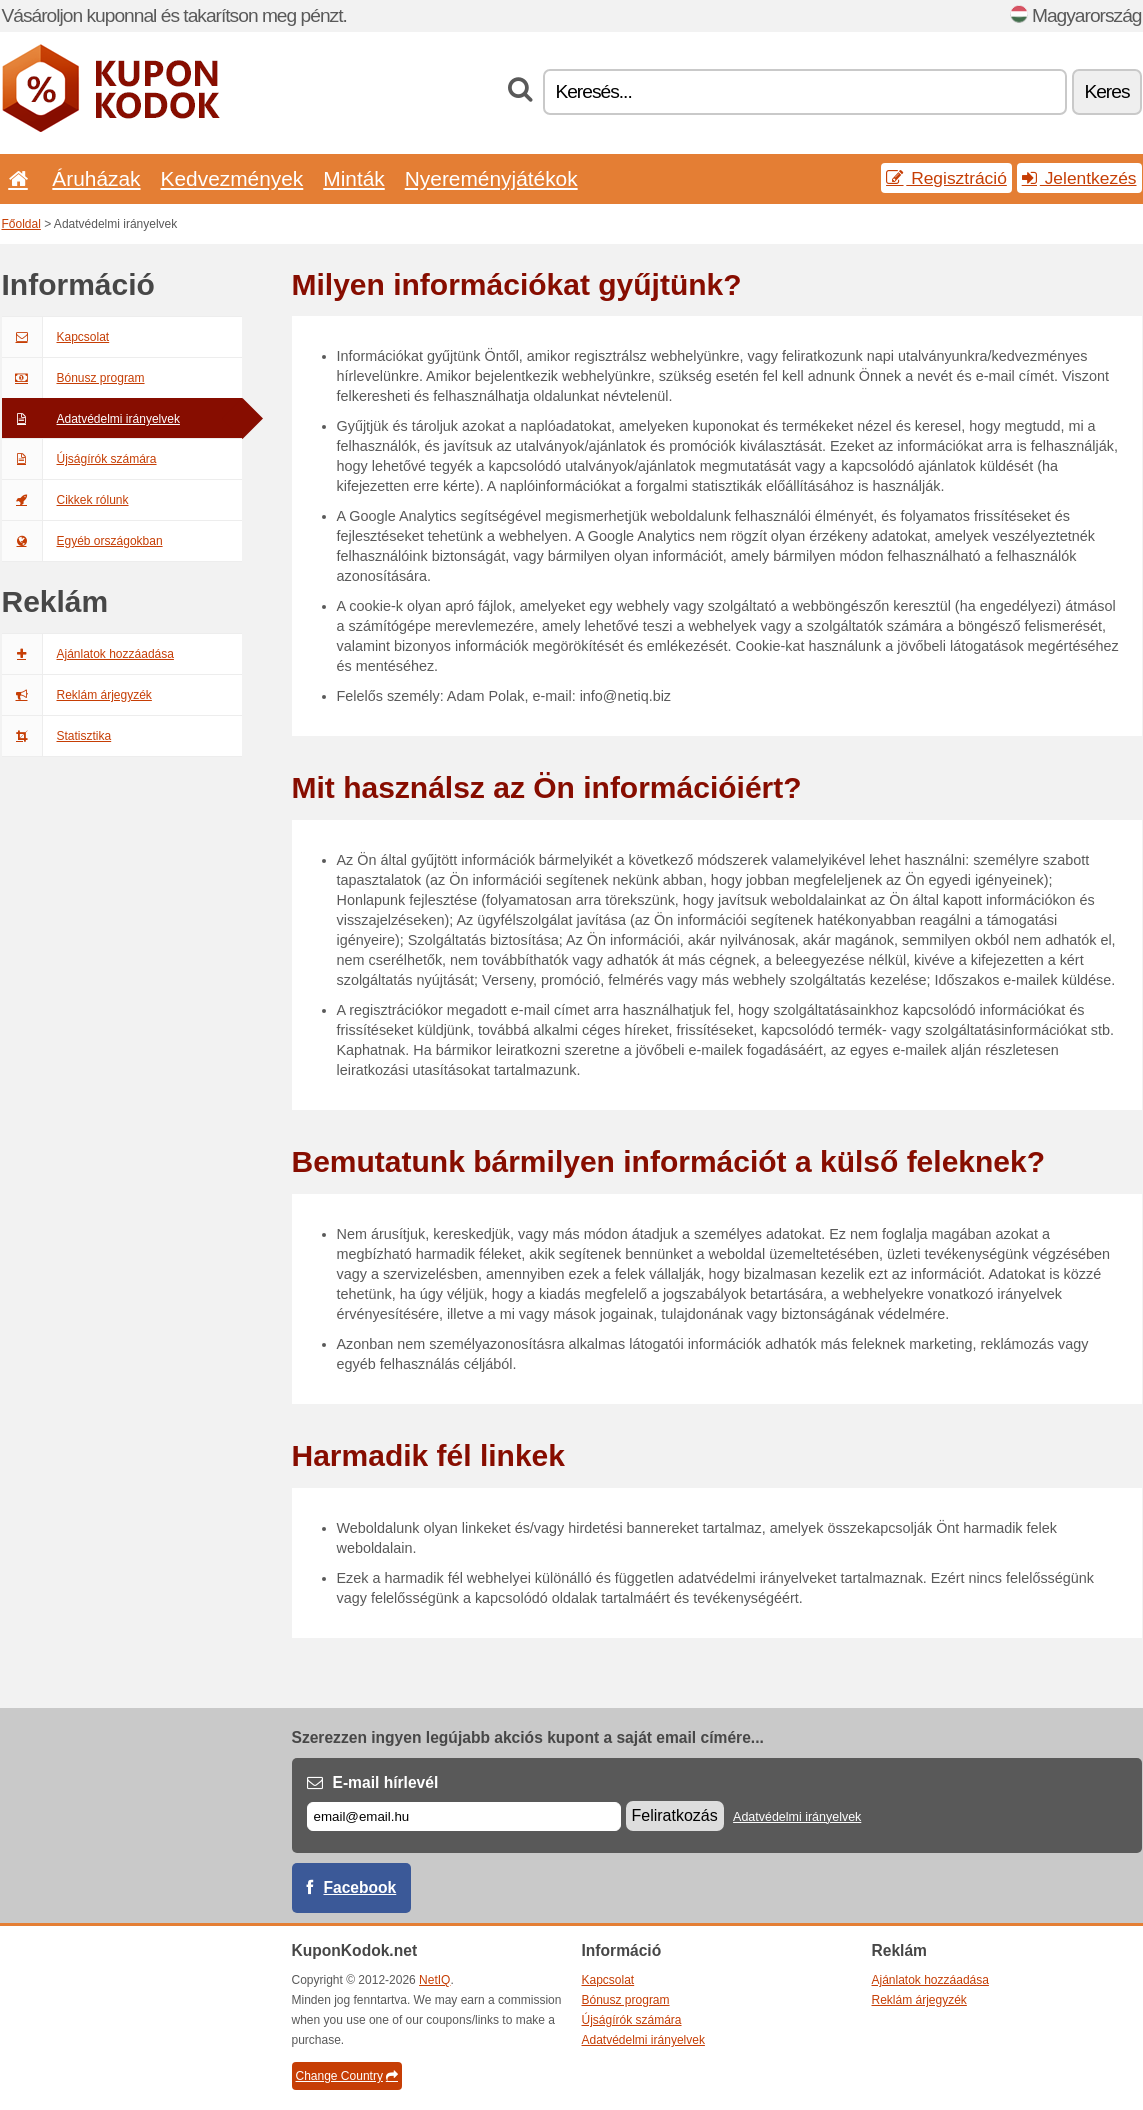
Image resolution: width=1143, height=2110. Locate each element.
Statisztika (57, 736)
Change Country (347, 2076)
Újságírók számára (79, 459)
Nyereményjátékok (491, 178)
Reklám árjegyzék (77, 695)
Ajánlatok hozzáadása (88, 654)
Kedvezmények (232, 178)
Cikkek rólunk (65, 500)
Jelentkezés (1079, 178)
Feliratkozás (675, 1815)
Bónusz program (73, 378)
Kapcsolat (56, 337)
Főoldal (21, 224)
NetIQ (434, 1980)
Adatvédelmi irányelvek (91, 419)
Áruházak (96, 178)
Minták (353, 178)
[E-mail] (464, 1816)
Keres (1106, 91)
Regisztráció (946, 178)
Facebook (360, 1887)
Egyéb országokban (82, 541)
